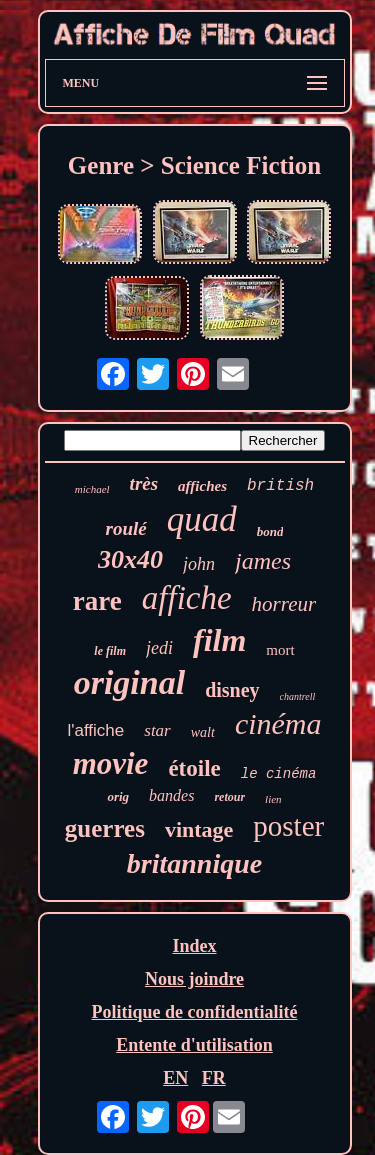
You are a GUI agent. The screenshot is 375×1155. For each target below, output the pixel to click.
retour (229, 797)
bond (270, 531)
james (263, 561)
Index (194, 946)
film (219, 640)
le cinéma (279, 774)
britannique (194, 863)
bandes (171, 795)
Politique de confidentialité (195, 1012)
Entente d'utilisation (194, 1045)
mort (280, 650)
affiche (187, 598)
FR (214, 1078)
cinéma (278, 723)
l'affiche (95, 730)
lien (273, 799)
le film (110, 651)
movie (111, 763)
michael (92, 489)
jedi (159, 648)
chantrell (298, 696)
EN (175, 1078)
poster (288, 826)
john (199, 564)
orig (118, 796)
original (129, 682)
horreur (284, 604)
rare (97, 601)
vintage (199, 829)
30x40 (130, 559)
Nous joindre (194, 979)
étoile (194, 768)
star (157, 730)
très (144, 483)
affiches (202, 486)
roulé (126, 528)
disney (232, 690)
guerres (105, 828)
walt (203, 732)
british (280, 486)
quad (202, 519)
